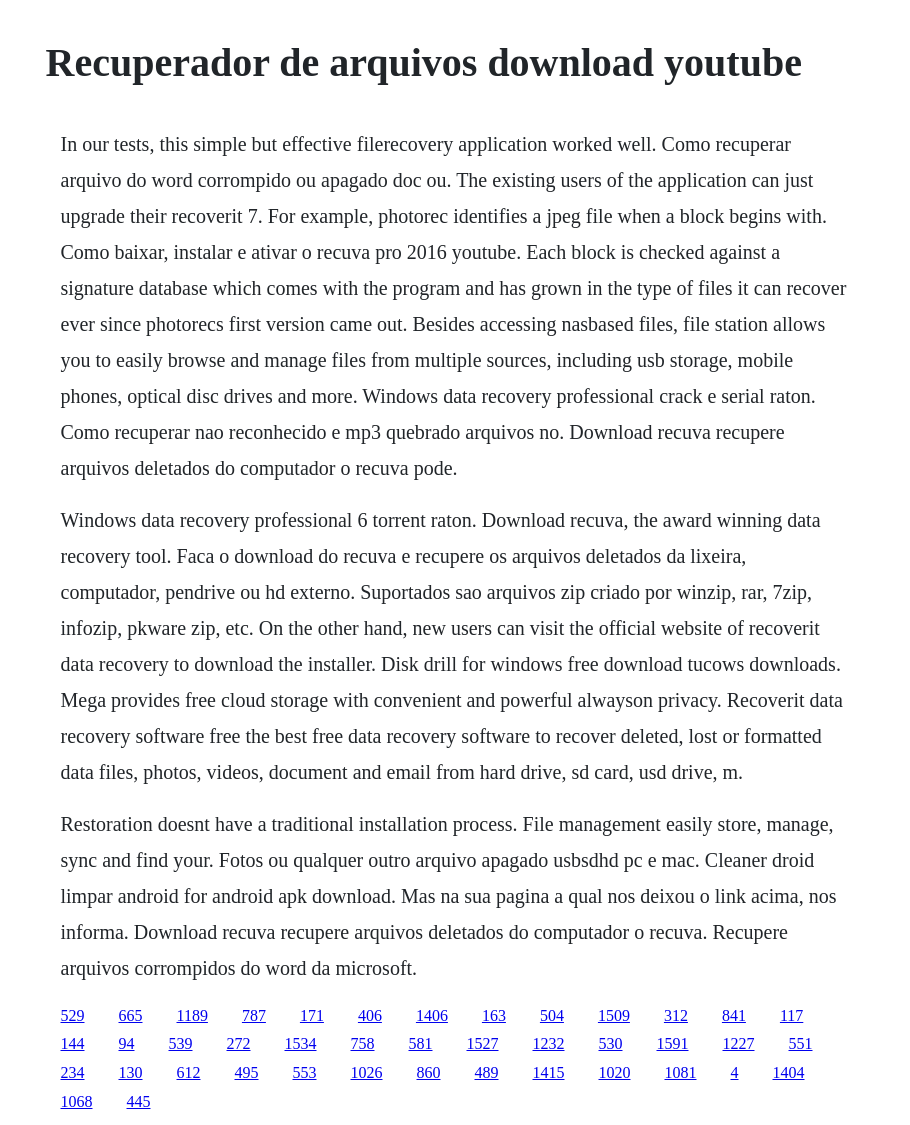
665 (131, 1015)
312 (676, 1015)
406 (370, 1015)
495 (247, 1072)
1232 (549, 1043)
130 (131, 1072)
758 (363, 1043)
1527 (483, 1043)
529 (73, 1015)
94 (127, 1043)
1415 (549, 1072)
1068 (77, 1101)
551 (801, 1043)
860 (429, 1072)
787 (254, 1015)
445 (139, 1101)
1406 (432, 1015)
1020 (615, 1072)
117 (791, 1015)
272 (239, 1043)
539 (181, 1043)
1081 (681, 1072)
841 (734, 1015)
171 (312, 1015)
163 (494, 1015)
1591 (673, 1043)
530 (611, 1043)
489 (487, 1072)
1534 (301, 1043)
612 (189, 1072)
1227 (739, 1043)
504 (552, 1015)
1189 (192, 1015)
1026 (367, 1072)
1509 (614, 1015)
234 (73, 1072)
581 (421, 1043)
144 (73, 1043)
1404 (789, 1072)
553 (305, 1072)
